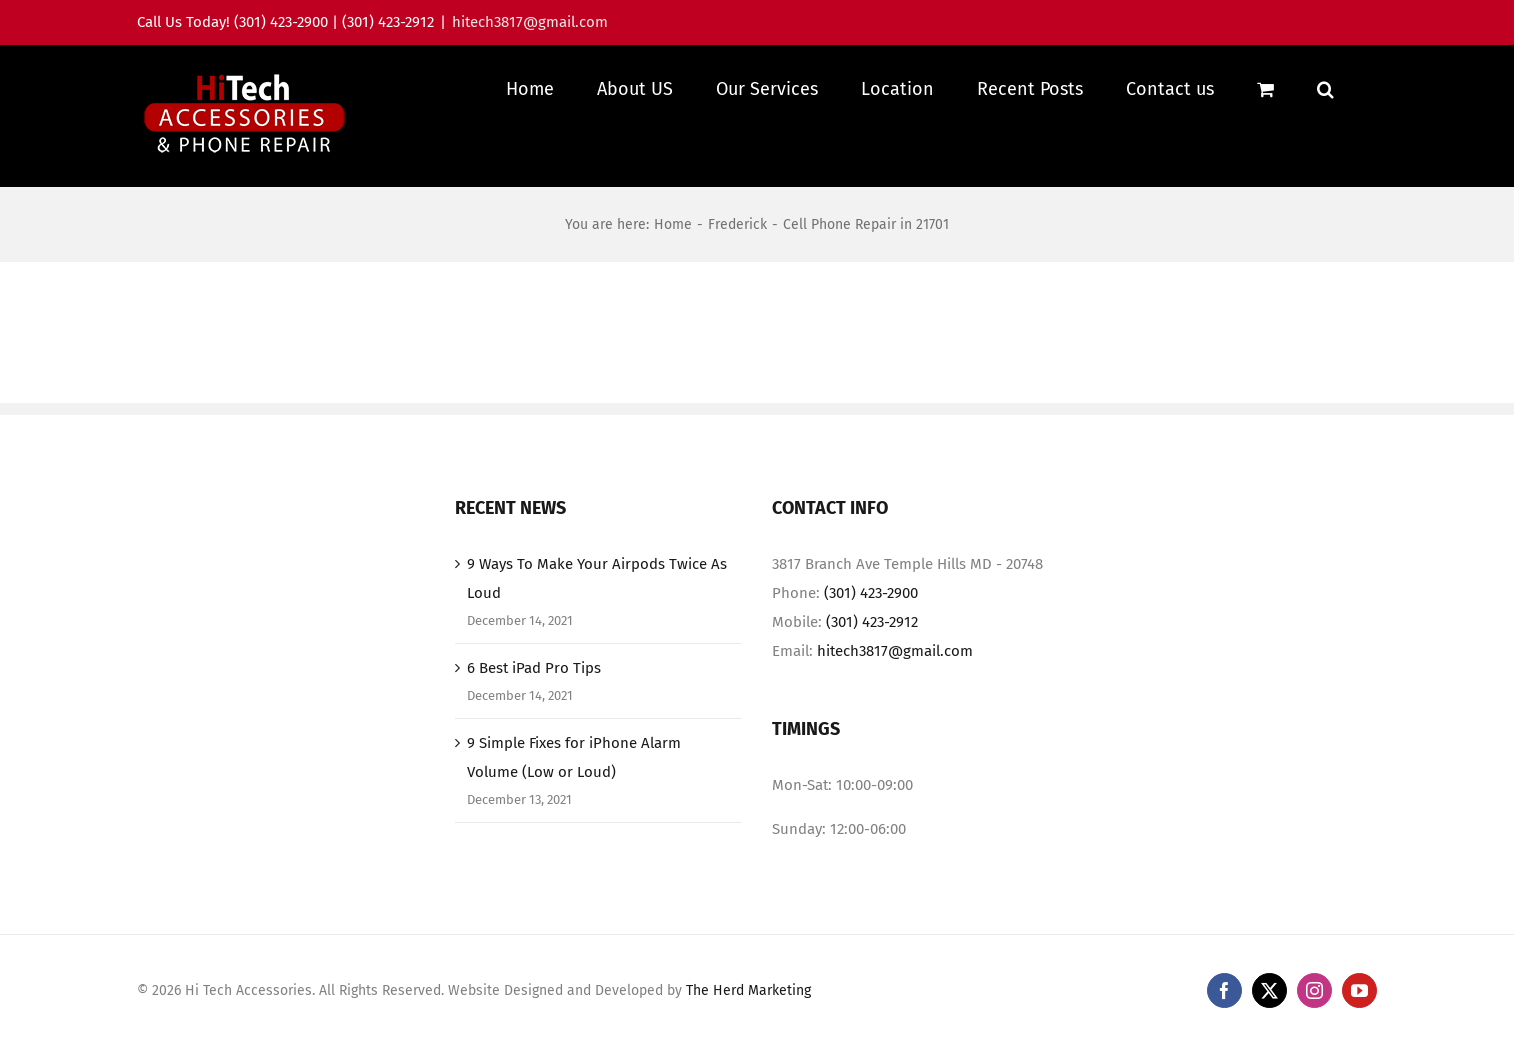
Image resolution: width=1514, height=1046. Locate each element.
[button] (1325, 88)
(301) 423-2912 (872, 642)
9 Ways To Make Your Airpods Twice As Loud (597, 598)
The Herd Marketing (748, 1010)
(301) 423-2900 (871, 613)
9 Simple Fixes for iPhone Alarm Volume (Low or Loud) (574, 777)
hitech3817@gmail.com (530, 22)
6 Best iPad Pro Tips (534, 688)
